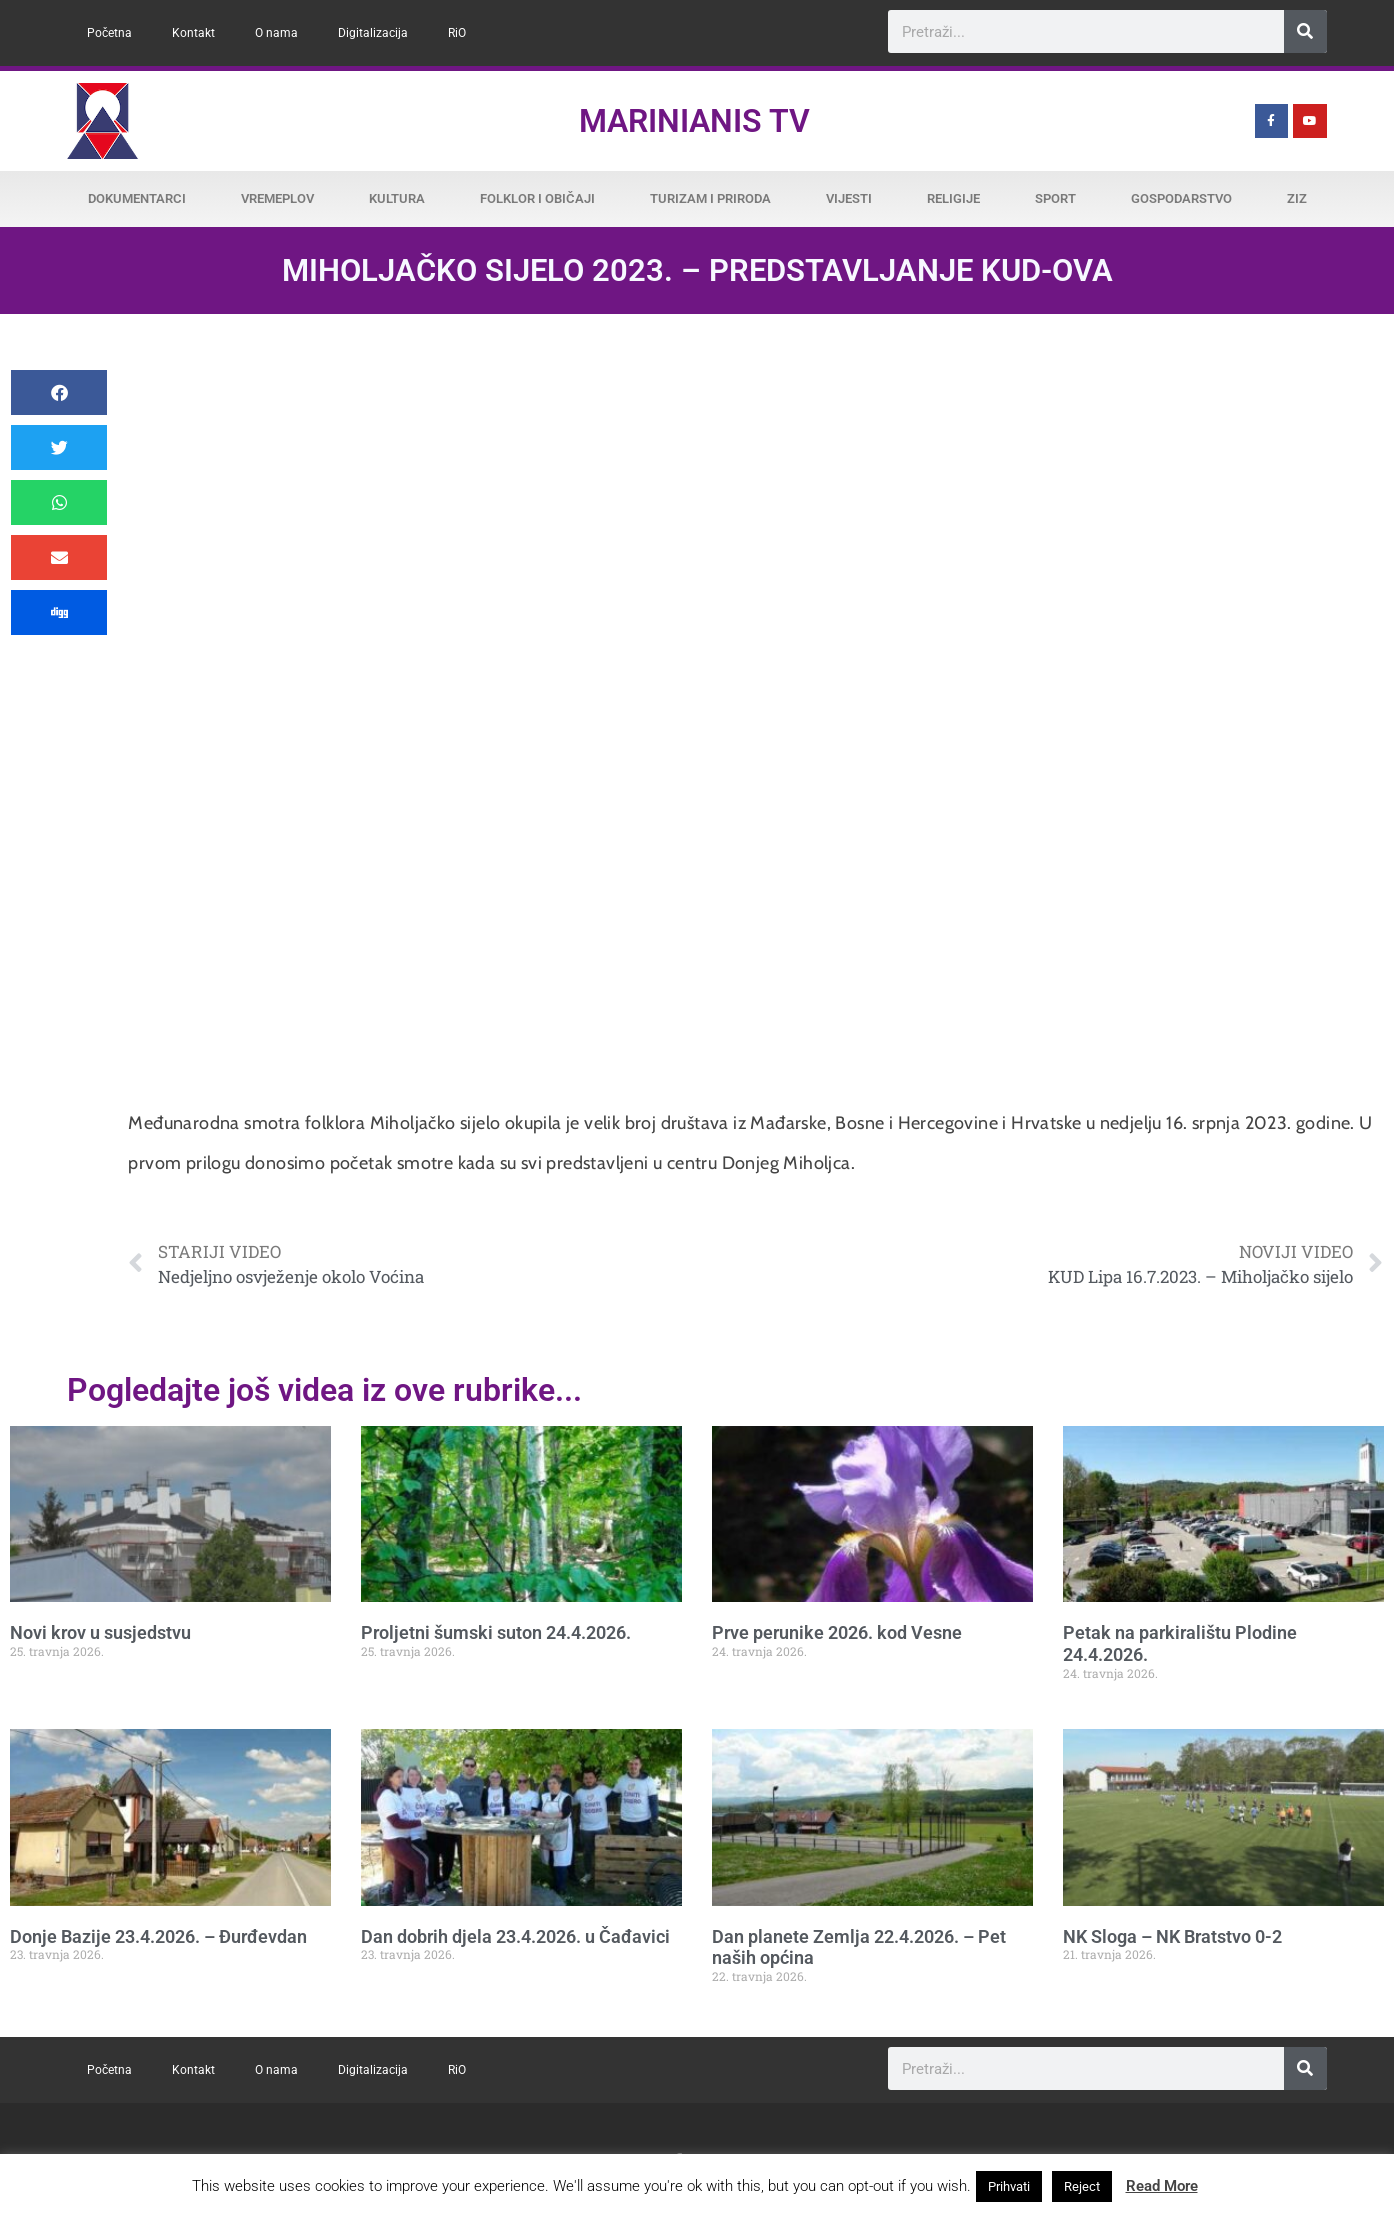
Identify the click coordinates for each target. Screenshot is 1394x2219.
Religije (953, 198)
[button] (59, 392)
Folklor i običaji (537, 198)
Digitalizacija (373, 33)
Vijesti (849, 198)
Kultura (397, 198)
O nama (276, 33)
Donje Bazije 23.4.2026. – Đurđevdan (158, 1936)
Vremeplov (277, 198)
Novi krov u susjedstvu (100, 1632)
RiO (457, 33)
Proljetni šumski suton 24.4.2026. (496, 1632)
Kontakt (193, 33)
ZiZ (1297, 198)
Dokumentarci (137, 198)
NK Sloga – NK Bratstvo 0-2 (1172, 1936)
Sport (1055, 198)
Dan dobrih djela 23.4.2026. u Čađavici (515, 1936)
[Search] (1305, 31)
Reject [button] (1082, 2186)
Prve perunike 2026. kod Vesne (837, 1632)
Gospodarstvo (1181, 198)
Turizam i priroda (710, 198)
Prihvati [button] (1009, 2186)
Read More (1162, 2186)
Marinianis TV (694, 121)
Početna (109, 33)
